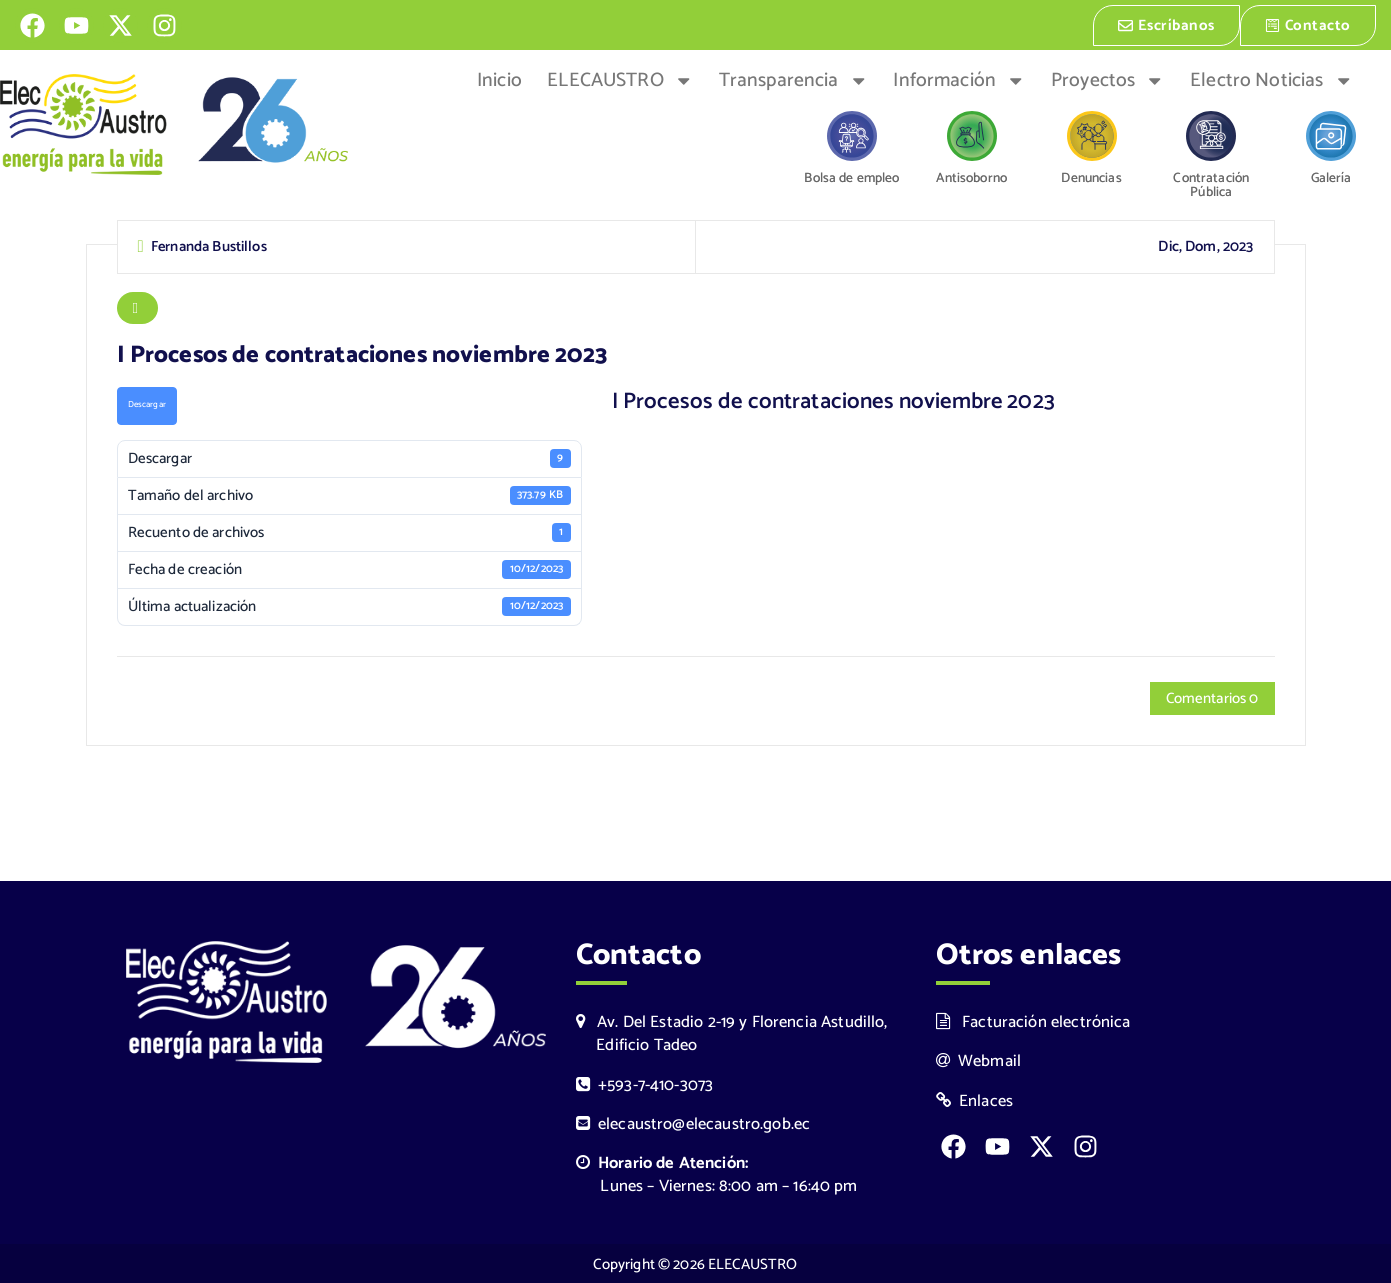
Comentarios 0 (1212, 697)
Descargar (147, 403)
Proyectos (1108, 79)
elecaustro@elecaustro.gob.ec (693, 1122)
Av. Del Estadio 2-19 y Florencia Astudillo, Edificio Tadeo (732, 1032)
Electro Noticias (1271, 79)
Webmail (979, 1059)
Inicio (499, 79)
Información (959, 79)
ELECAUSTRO (620, 79)
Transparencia (793, 79)
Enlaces (975, 1099)
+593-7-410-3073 (645, 1083)
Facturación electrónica (1033, 1020)
